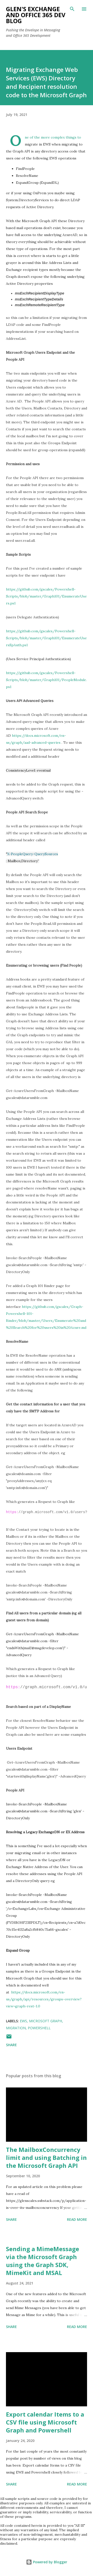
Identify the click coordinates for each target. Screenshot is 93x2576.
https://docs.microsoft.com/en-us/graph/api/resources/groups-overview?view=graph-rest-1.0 (44, 1999)
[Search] (72, 9)
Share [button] (11, 2044)
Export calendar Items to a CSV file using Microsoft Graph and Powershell (45, 2422)
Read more (77, 2219)
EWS (23, 2021)
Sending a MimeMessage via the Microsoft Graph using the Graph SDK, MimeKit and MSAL (42, 2261)
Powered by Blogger (46, 2562)
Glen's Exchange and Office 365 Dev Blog (35, 15)
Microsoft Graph (45, 2021)
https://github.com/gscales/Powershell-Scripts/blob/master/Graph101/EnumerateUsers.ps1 (46, 596)
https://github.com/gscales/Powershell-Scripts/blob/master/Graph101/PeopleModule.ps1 (46, 680)
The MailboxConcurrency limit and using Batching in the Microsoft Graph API (46, 2157)
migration (16, 2028)
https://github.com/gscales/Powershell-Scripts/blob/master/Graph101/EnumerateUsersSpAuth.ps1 (46, 638)
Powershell (39, 2028)
